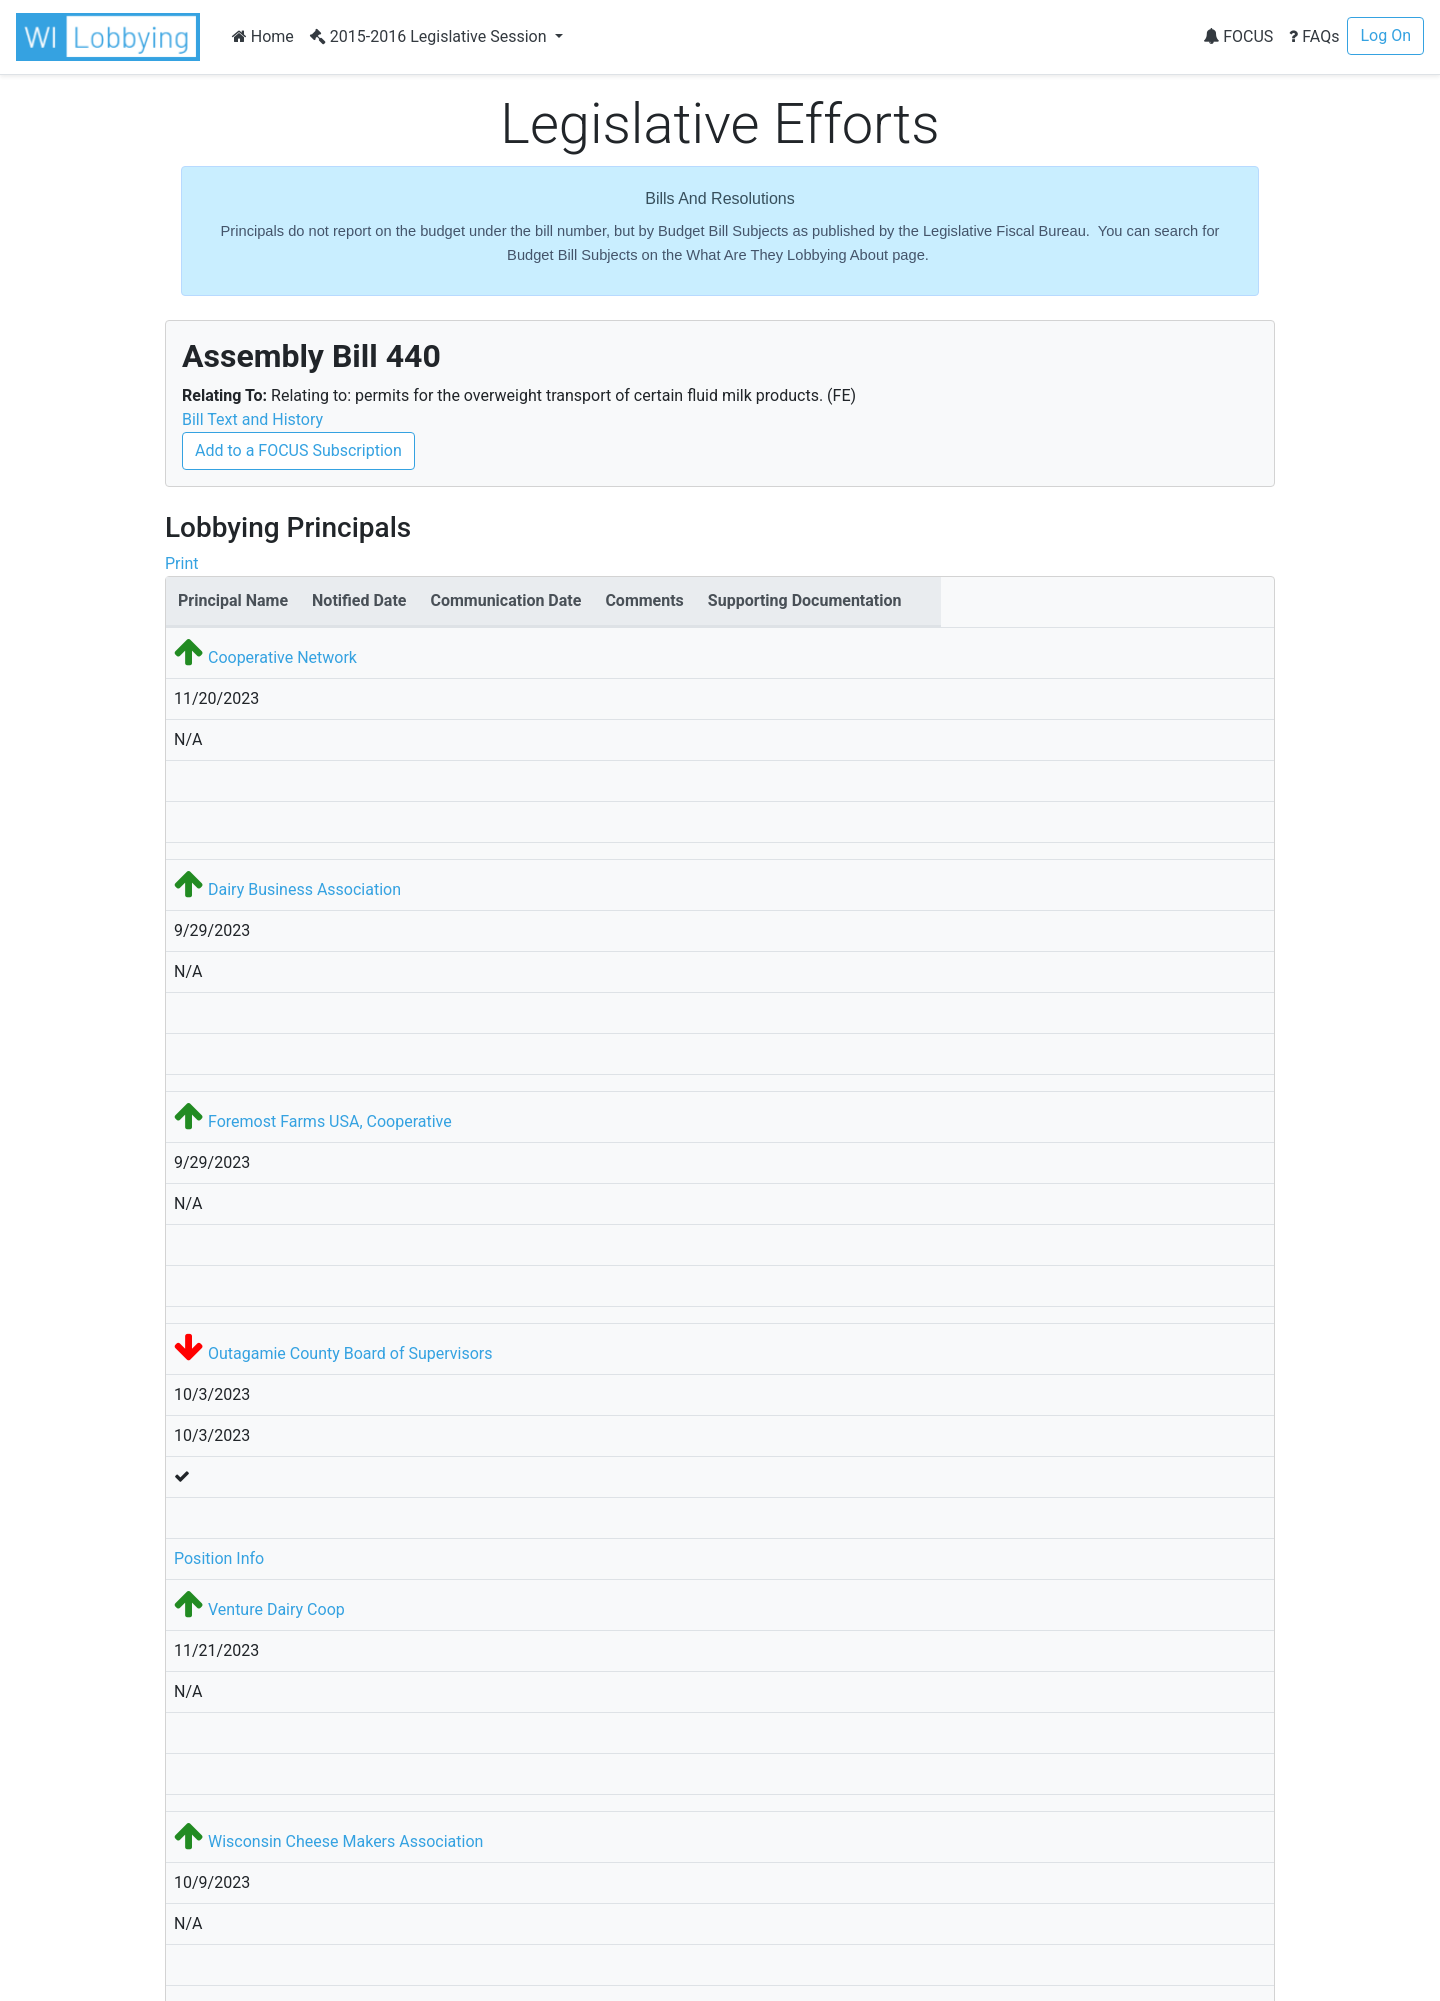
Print (181, 563)
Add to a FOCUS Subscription (298, 450)
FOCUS (1238, 36)
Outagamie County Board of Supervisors (350, 1353)
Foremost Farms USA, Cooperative (330, 1121)
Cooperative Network (282, 657)
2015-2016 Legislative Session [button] (430, 36)
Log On (1385, 35)
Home (263, 36)
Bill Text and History (252, 419)
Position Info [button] (219, 1558)
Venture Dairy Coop (276, 1609)
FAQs (1314, 36)
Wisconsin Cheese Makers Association (345, 1841)
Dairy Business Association (304, 889)
